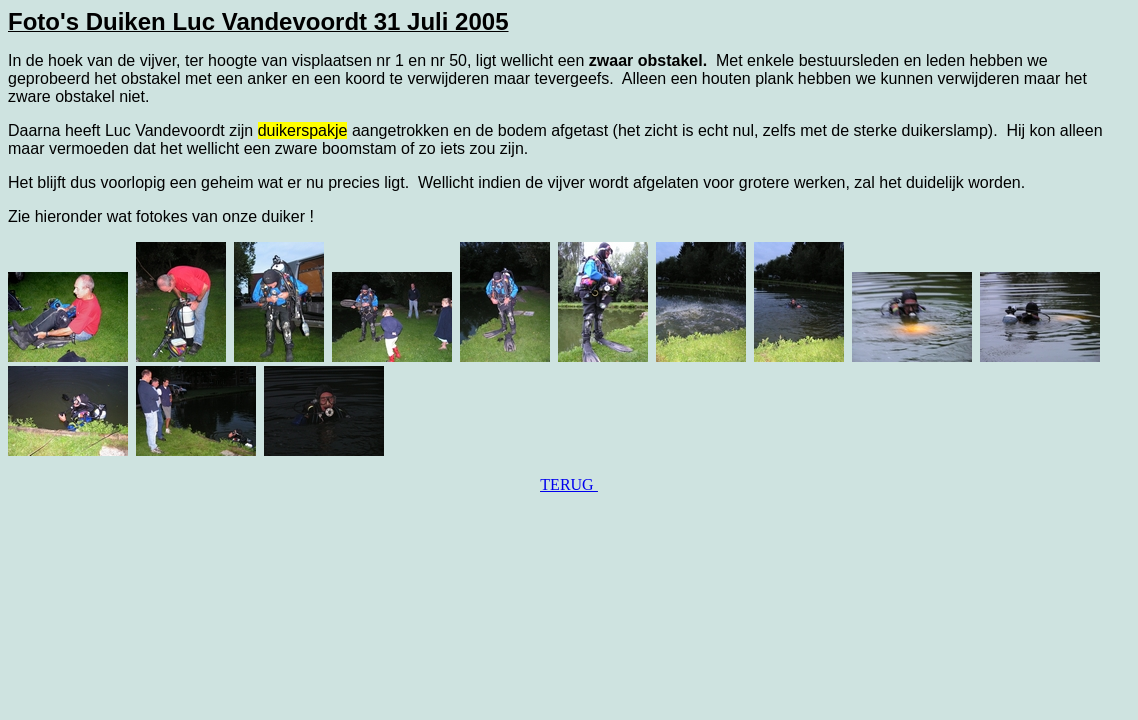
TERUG (568, 484)
